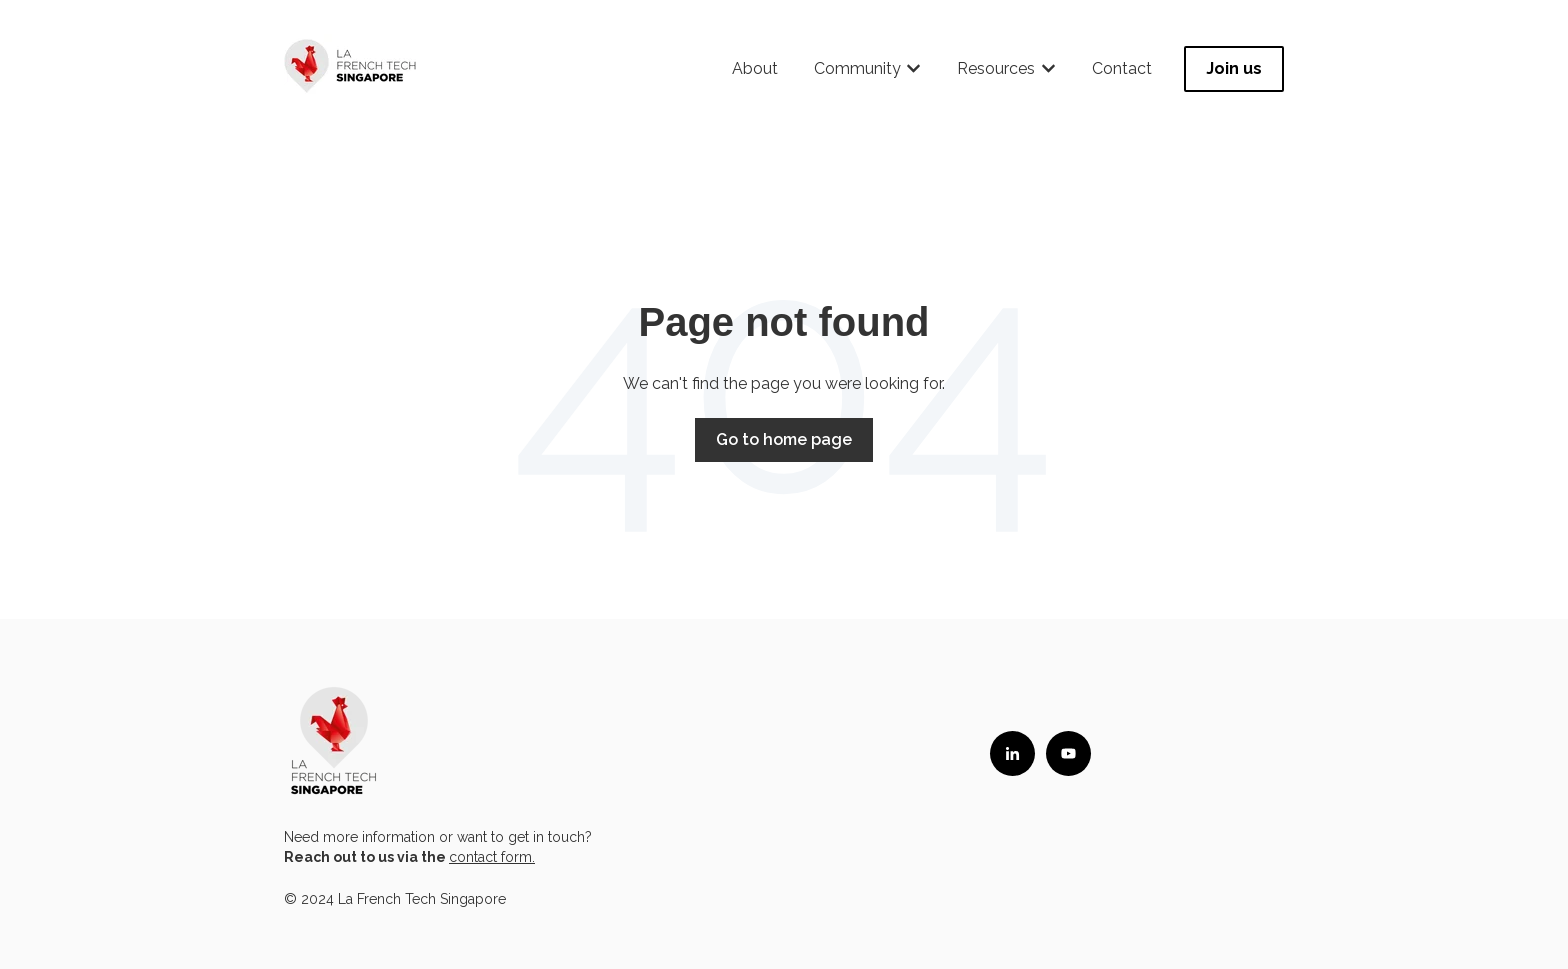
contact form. (492, 857)
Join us (1234, 68)
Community (857, 68)
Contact (1122, 68)
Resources (996, 68)
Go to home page (784, 439)
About (755, 68)
